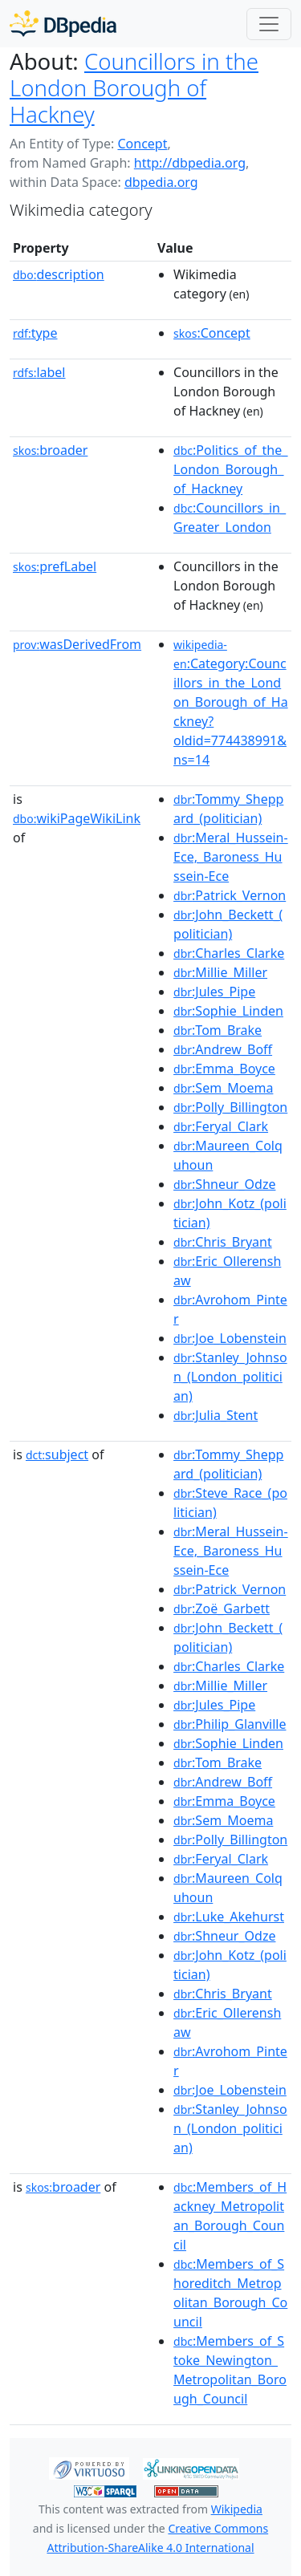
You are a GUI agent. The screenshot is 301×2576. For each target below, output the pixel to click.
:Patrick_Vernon (229, 895)
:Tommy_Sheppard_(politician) (228, 808)
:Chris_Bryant (222, 1242)
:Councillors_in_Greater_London (229, 517)
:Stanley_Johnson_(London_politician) (230, 1377)
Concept (142, 143)
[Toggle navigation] (268, 24)
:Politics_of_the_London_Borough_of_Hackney (230, 469)
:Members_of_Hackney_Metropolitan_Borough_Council (230, 2215)
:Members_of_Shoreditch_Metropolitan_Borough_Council (230, 2293)
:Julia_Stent (215, 1415)
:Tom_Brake (217, 1030)
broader (50, 450)
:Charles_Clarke (228, 953)
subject (57, 1454)
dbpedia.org (161, 182)
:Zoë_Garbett (221, 1608)
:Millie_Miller (220, 972)
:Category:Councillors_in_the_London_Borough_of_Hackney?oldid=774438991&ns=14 (230, 703)
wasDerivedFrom (77, 644)
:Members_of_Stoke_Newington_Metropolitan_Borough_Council (230, 2370)
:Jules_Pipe (214, 991)
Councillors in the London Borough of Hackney (134, 87)
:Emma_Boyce (224, 1068)
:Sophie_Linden (228, 1011)
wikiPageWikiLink (76, 818)
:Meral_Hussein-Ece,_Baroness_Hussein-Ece (230, 857)
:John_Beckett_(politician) (228, 924)
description (58, 274)
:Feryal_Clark (220, 1126)
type (35, 333)
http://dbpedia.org (190, 163)
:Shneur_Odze (224, 1184)
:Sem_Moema (223, 1088)
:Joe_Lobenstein (230, 1338)
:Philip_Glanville (229, 1724)
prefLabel (54, 566)
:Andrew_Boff (222, 1049)
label (39, 372)
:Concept (211, 333)
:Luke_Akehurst (228, 1916)
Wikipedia (236, 2509)
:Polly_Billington (230, 1107)
